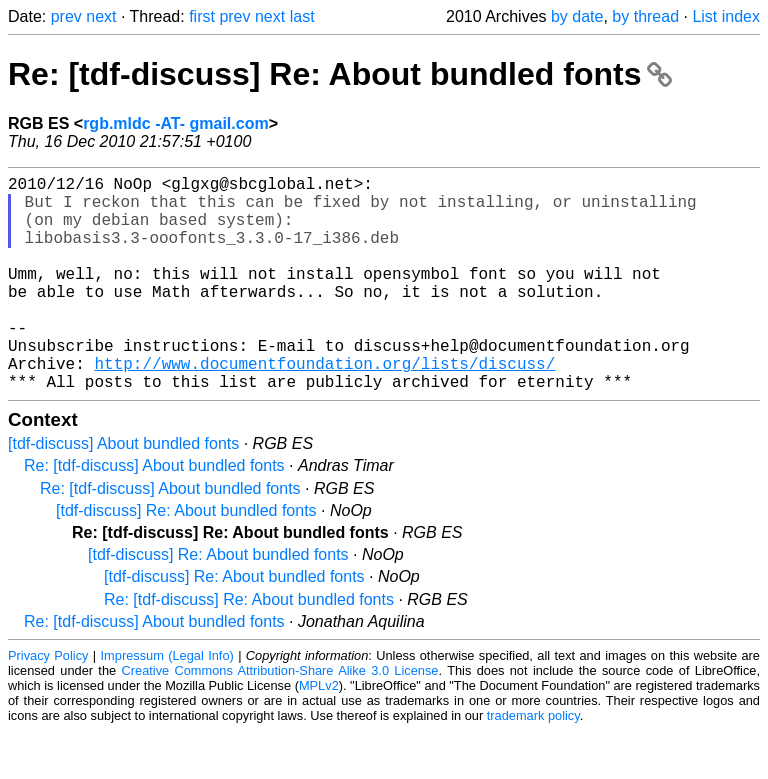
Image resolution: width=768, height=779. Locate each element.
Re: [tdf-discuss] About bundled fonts (154, 513)
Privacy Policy (48, 703)
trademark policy (533, 763)
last (302, 16)
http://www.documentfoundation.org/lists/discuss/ (324, 407)
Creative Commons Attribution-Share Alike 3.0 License (280, 718)
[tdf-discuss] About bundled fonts (123, 491)
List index (726, 16)
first (202, 16)
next (101, 16)
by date (577, 16)
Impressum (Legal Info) (167, 703)
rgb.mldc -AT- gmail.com (176, 123)
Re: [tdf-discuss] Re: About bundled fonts (340, 74)
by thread (645, 16)
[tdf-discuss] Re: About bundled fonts (186, 558)
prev (66, 16)
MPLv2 (319, 733)
